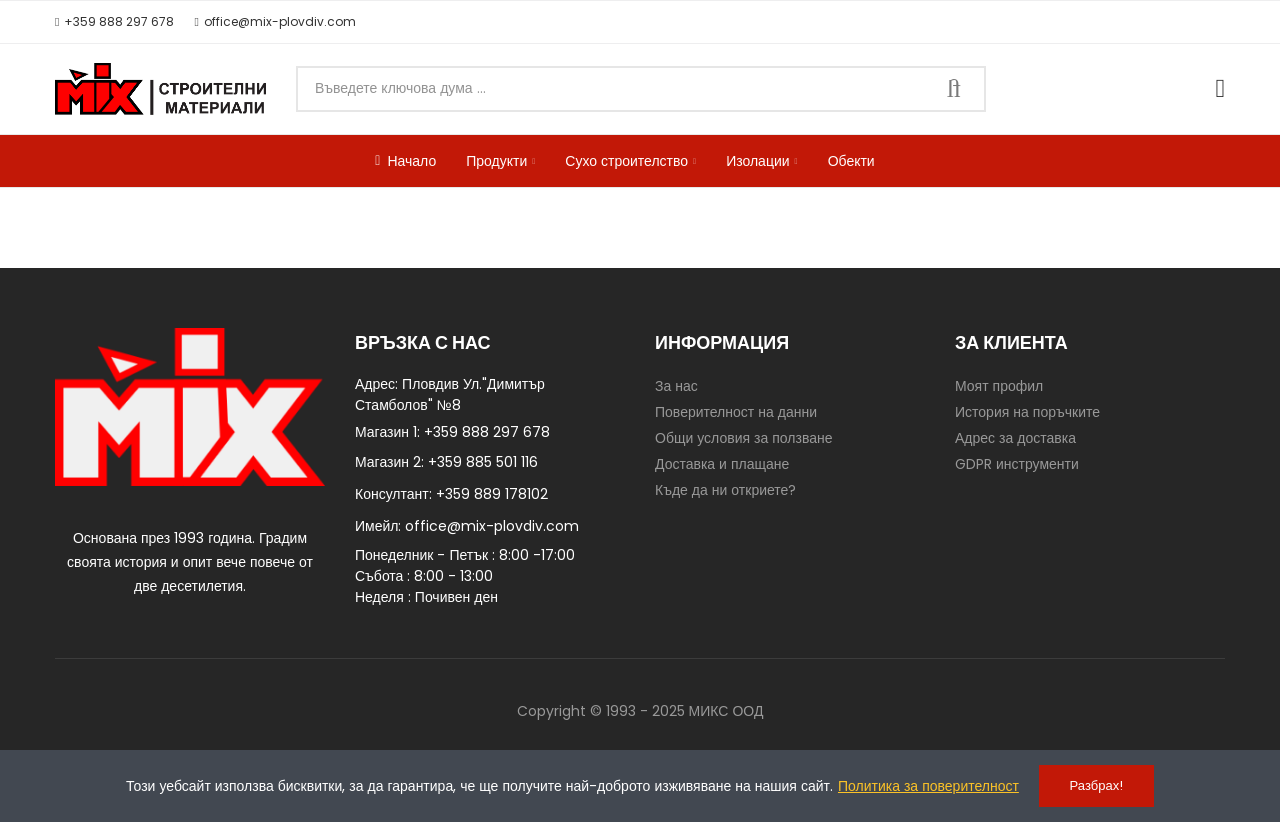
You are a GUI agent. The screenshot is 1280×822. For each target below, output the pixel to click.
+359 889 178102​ (492, 494)
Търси (954, 89)
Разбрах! (1097, 785)
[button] (114, 22)
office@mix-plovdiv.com (492, 526)
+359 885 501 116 (483, 462)
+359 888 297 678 (487, 432)
